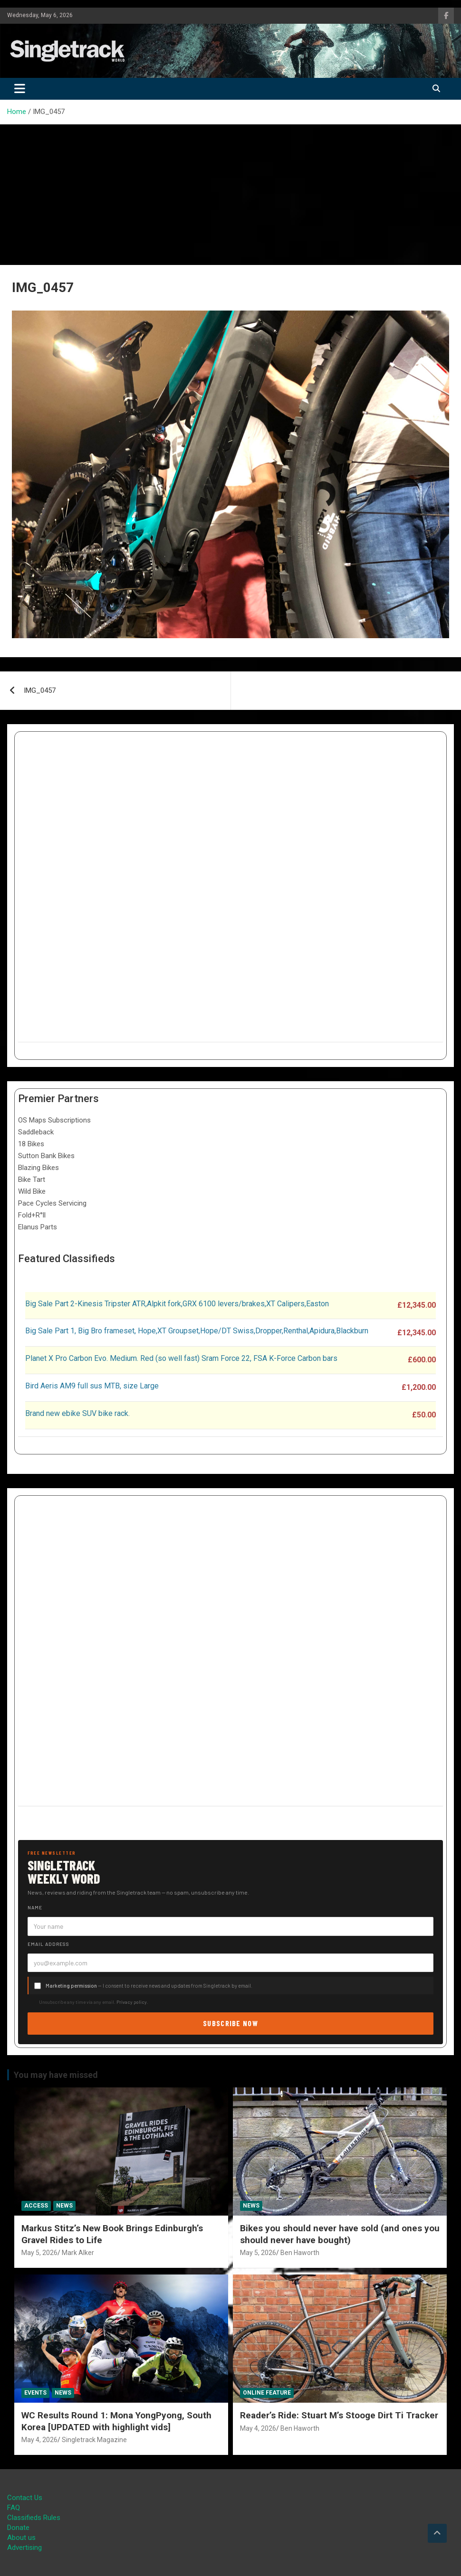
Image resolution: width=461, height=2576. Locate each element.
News (64, 2205)
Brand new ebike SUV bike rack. (77, 1413)
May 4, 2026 (39, 2440)
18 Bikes (31, 1144)
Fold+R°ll (32, 1215)
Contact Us (24, 2497)
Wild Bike (32, 1191)
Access (36, 2205)
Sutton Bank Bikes (46, 1155)
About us (21, 2537)
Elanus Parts (37, 1227)
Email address (48, 1944)
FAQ (13, 2507)
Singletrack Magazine (94, 2440)
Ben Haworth (299, 2252)
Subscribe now (230, 2023)
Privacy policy (131, 2002)
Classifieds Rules (33, 2517)
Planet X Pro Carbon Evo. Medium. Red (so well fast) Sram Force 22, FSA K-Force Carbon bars (181, 1358)
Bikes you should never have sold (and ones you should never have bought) (340, 2234)
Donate (18, 2527)
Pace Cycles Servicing (52, 1203)
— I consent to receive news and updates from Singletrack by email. (149, 1985)
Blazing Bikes (38, 1167)
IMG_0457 (40, 690)
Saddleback (36, 1132)
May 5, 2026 (39, 2252)
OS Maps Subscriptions (54, 1120)
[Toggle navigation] (19, 89)
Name (35, 1907)
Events (35, 2392)
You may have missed (56, 2075)
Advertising (24, 2547)
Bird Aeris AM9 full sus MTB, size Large (92, 1385)
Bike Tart (31, 1179)
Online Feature (267, 2392)
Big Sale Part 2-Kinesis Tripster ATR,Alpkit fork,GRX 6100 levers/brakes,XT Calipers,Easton (177, 1303)
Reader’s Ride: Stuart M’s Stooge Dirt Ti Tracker (339, 2415)
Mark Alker (78, 2252)
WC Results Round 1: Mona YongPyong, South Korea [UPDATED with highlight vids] (116, 2421)
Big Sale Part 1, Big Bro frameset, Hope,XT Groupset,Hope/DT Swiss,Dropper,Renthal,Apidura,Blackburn (196, 1330)
